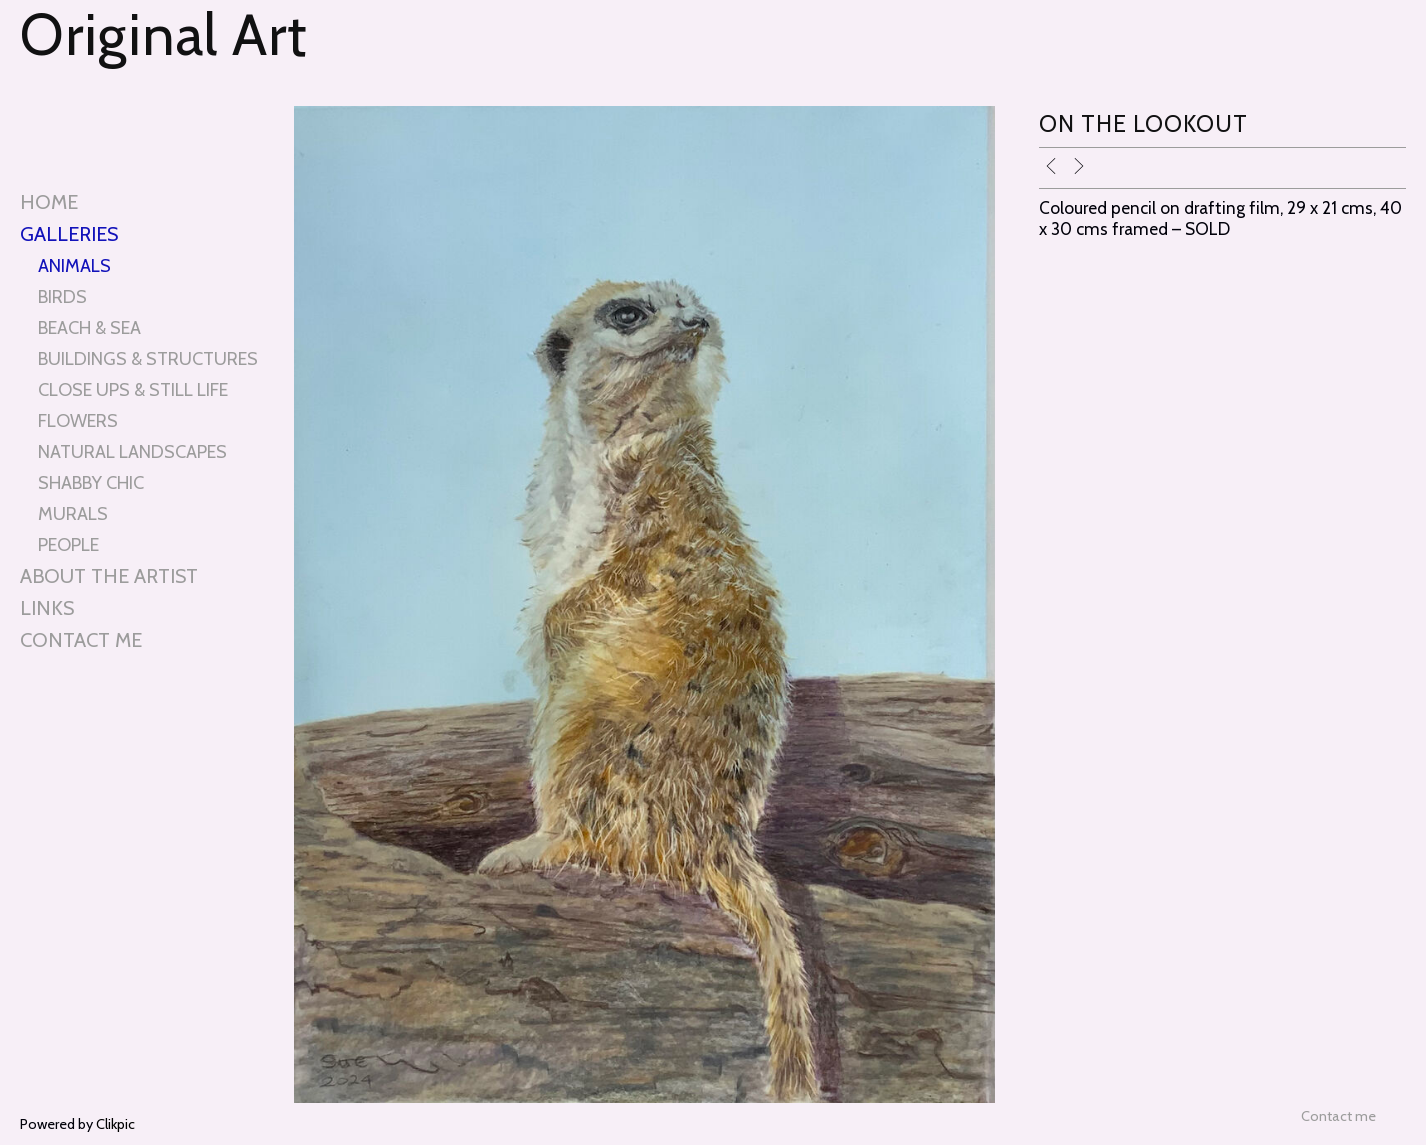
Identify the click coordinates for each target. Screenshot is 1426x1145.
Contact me (81, 640)
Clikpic (115, 1124)
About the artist (109, 576)
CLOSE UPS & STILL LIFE (133, 389)
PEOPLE (68, 544)
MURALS (73, 513)
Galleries (69, 234)
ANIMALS (74, 265)
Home (49, 202)
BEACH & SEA (89, 327)
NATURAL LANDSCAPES (132, 451)
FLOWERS (78, 420)
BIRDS (62, 296)
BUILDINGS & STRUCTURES (148, 358)
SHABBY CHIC (91, 482)
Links (47, 608)
